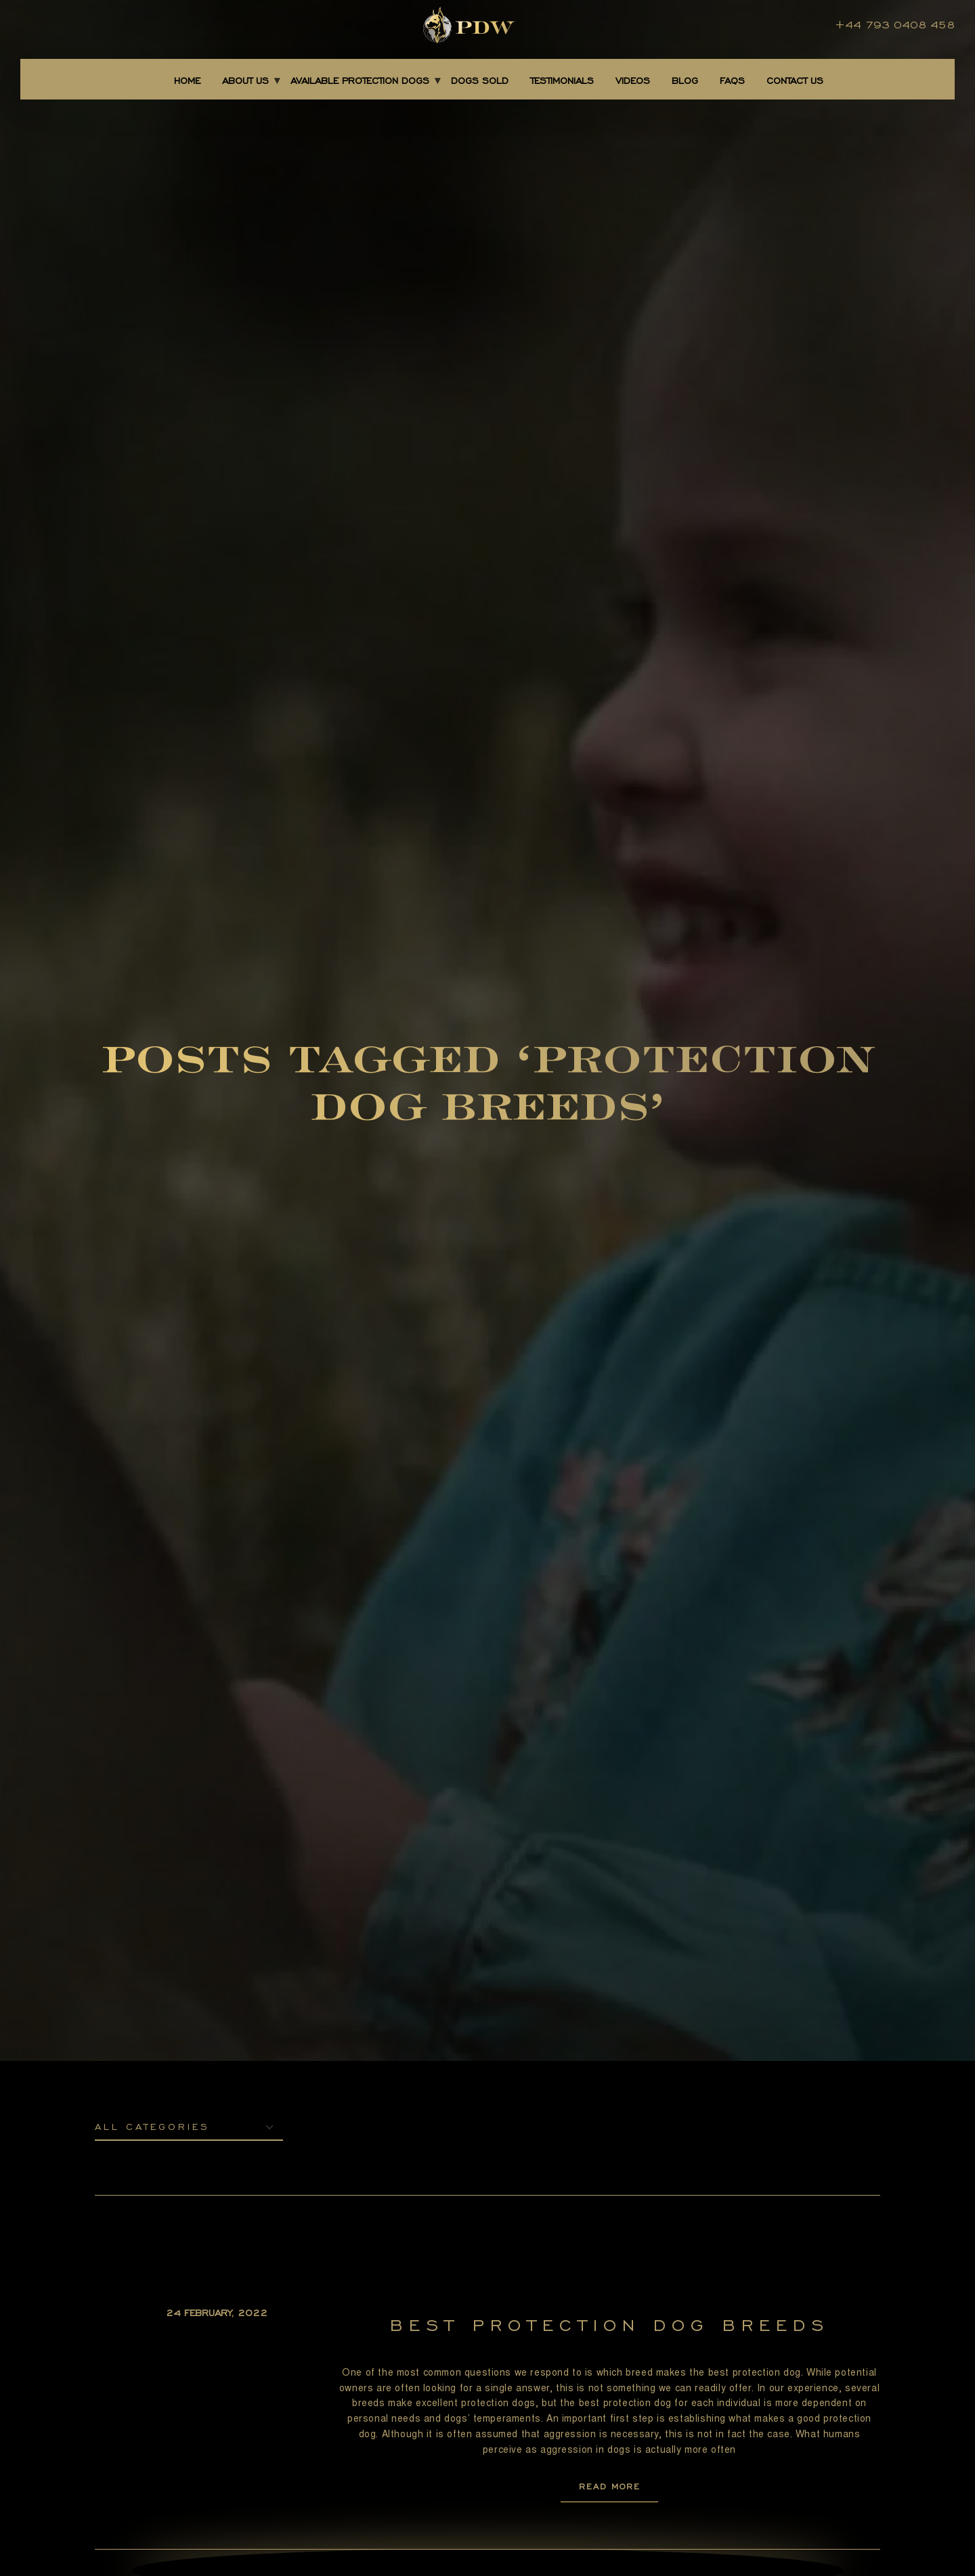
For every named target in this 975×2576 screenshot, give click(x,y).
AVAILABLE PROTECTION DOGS (359, 81)
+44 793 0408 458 (895, 24)
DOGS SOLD (479, 81)
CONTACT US (794, 81)
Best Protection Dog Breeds (609, 2325)
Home (187, 81)
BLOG (685, 81)
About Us (245, 81)
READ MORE (610, 2486)
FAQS (732, 81)
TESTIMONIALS (562, 81)
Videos (632, 81)
